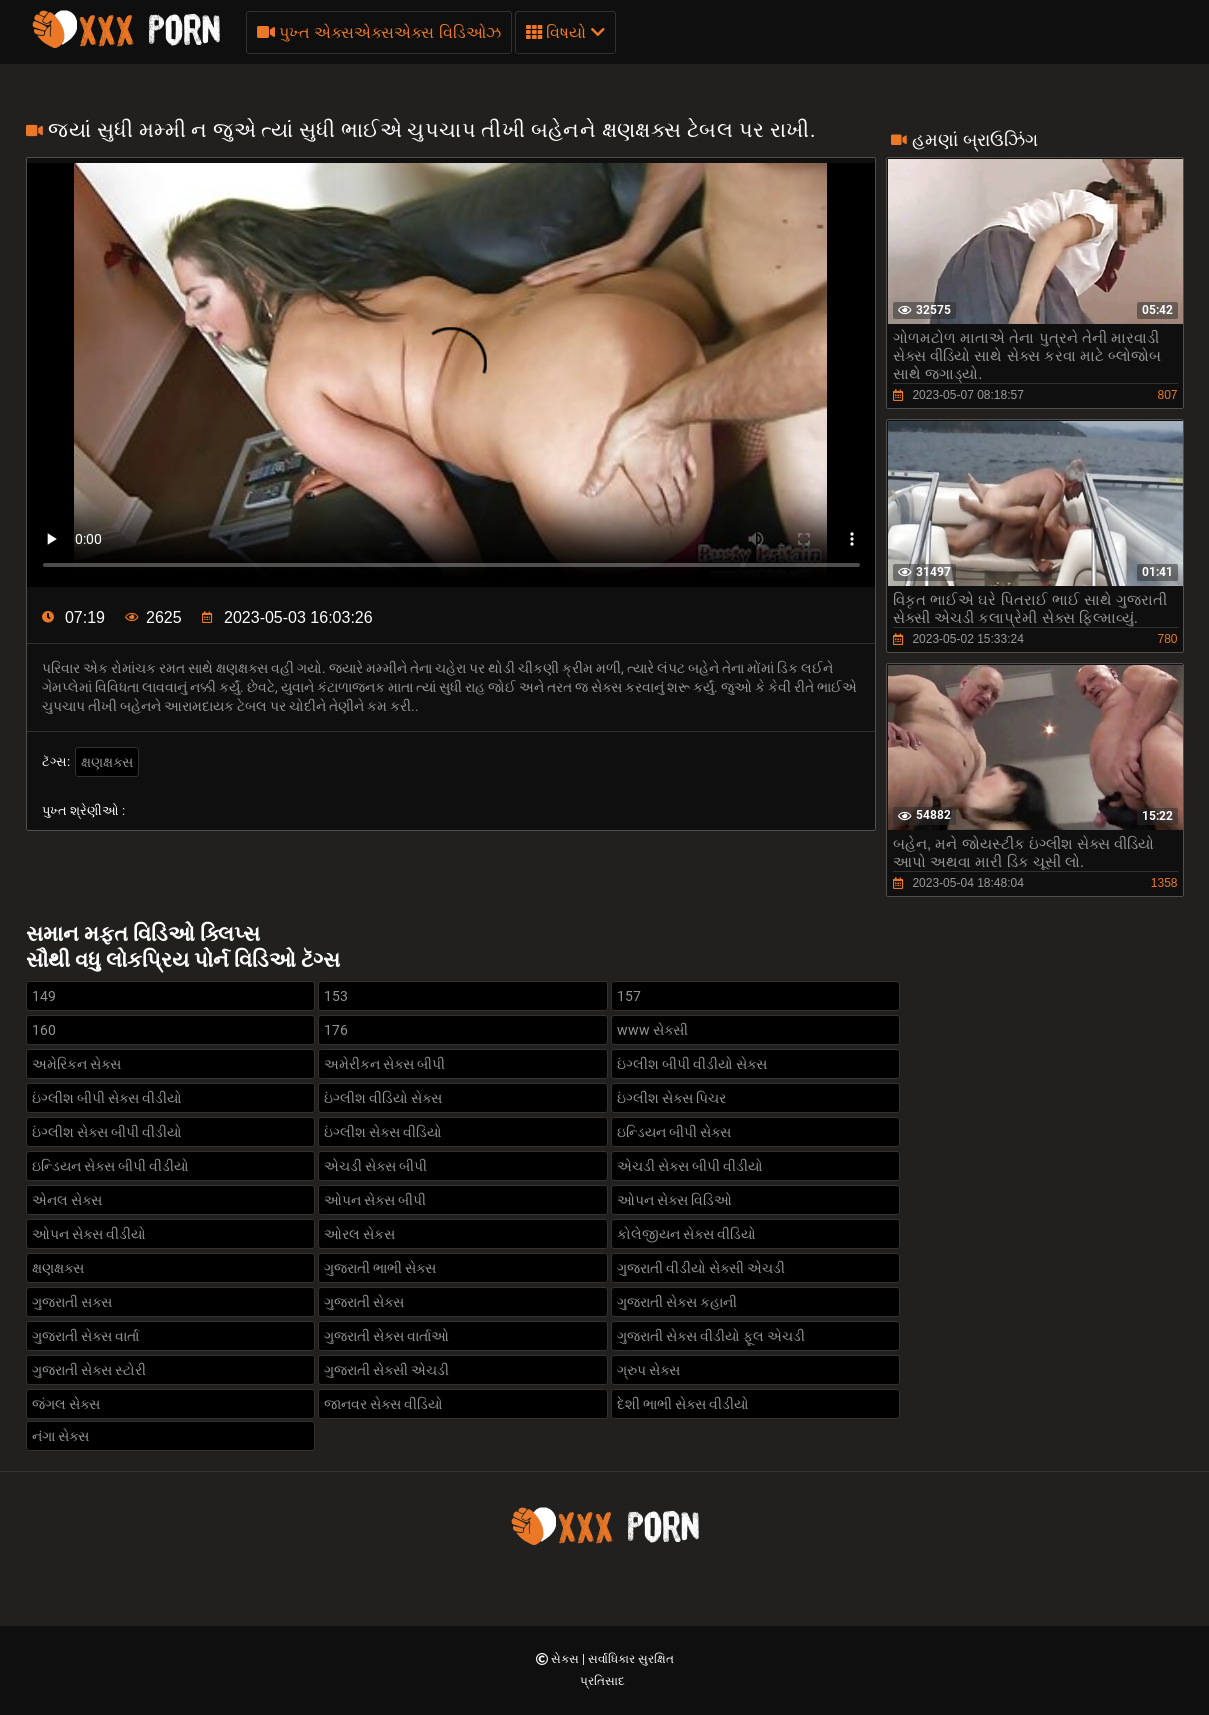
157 (629, 996)
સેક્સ (566, 1659)
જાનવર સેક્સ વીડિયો (383, 1404)
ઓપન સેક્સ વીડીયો (89, 1234)
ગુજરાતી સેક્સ (364, 1302)
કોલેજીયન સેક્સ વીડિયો (686, 1234)
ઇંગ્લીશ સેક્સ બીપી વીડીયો (107, 1132)
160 (44, 1030)
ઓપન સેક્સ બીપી (375, 1200)
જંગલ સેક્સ (66, 1404)
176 (336, 1030)
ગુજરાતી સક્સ (72, 1302)
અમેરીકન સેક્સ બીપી (384, 1064)
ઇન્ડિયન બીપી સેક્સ (674, 1132)
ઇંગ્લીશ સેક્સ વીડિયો (383, 1132)
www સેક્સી (652, 1030)
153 (336, 996)
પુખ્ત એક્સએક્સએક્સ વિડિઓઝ (379, 32)
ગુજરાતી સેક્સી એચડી (386, 1370)
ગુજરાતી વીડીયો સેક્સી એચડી (701, 1268)
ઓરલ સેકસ (359, 1234)
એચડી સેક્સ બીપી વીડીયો (690, 1166)
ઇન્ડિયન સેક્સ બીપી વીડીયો (110, 1166)
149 (44, 996)
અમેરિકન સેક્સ (76, 1064)
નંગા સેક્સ (60, 1436)
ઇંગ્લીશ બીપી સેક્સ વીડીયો (107, 1098)
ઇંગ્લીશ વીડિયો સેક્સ (383, 1098)
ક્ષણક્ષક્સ (107, 762)
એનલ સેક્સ (67, 1200)
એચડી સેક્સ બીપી (375, 1166)
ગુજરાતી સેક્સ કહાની (677, 1302)
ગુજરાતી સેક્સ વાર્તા (85, 1336)
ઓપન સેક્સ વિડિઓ (674, 1200)
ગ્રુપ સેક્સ (648, 1370)
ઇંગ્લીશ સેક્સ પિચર (671, 1098)
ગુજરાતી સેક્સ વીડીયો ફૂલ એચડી (711, 1336)
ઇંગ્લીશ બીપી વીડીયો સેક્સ (692, 1064)
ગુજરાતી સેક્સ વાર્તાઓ (386, 1336)
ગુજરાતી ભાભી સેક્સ (380, 1268)
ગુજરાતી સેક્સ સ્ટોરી (89, 1370)
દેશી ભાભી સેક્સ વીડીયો (683, 1404)
